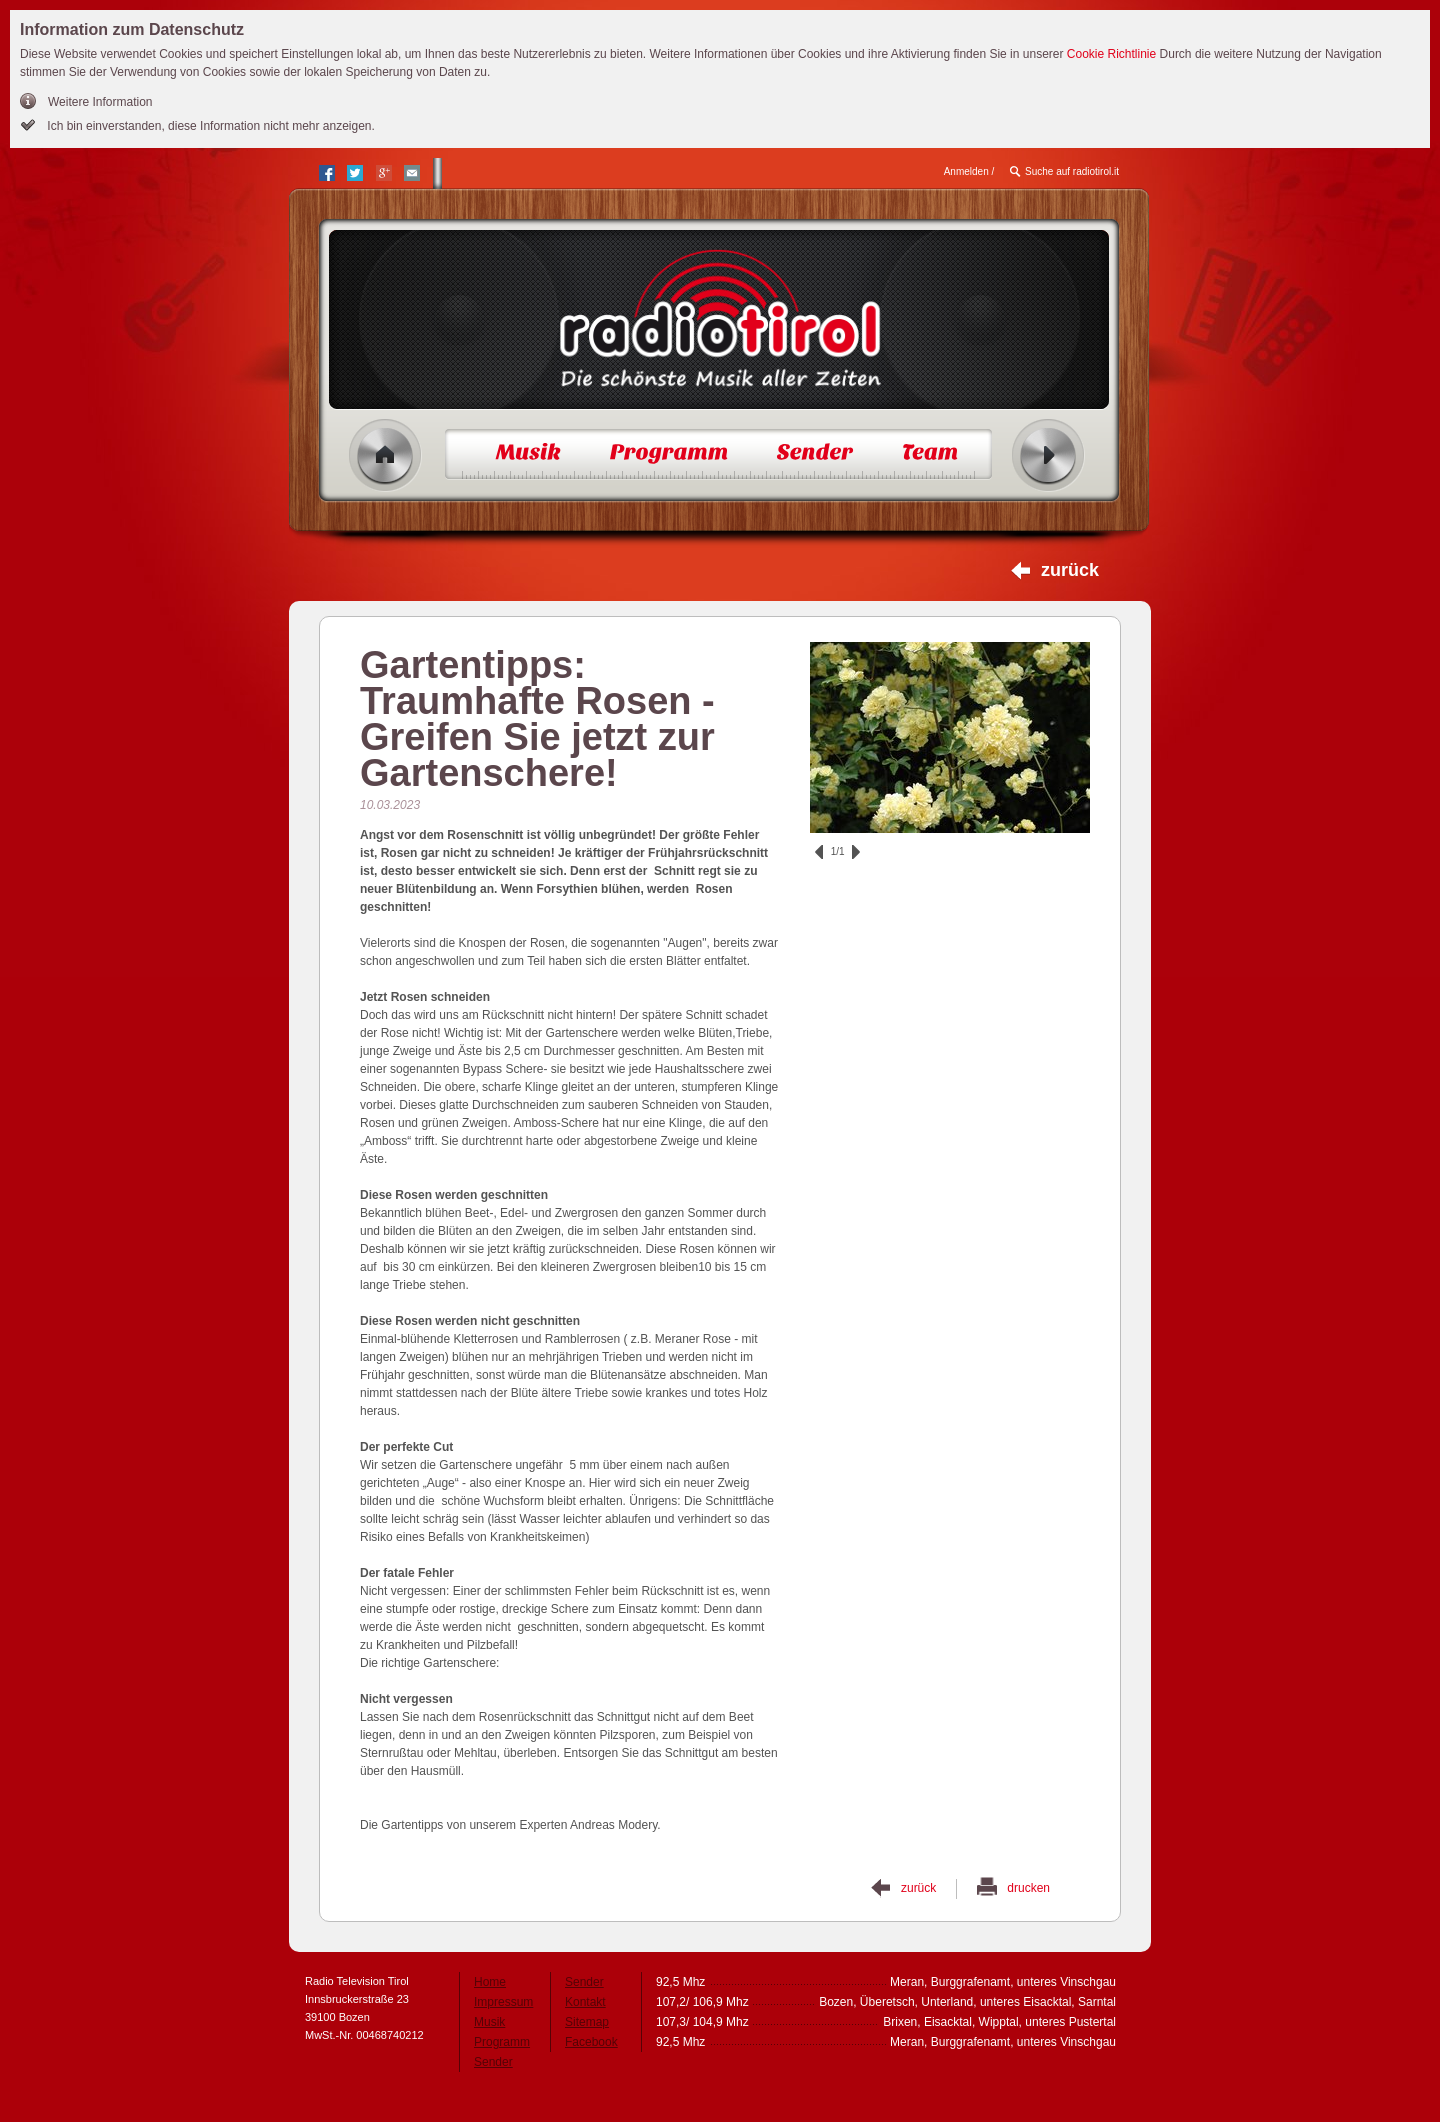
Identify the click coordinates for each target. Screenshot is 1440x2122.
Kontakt (585, 2002)
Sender (493, 2062)
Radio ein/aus (1048, 455)
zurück (1070, 570)
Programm (502, 2042)
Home (385, 455)
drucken (1028, 1888)
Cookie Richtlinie (1111, 54)
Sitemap (587, 2022)
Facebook (591, 2042)
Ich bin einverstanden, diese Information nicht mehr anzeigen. (209, 126)
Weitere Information (100, 102)
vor (856, 852)
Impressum (503, 2002)
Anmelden (966, 171)
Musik (489, 2022)
